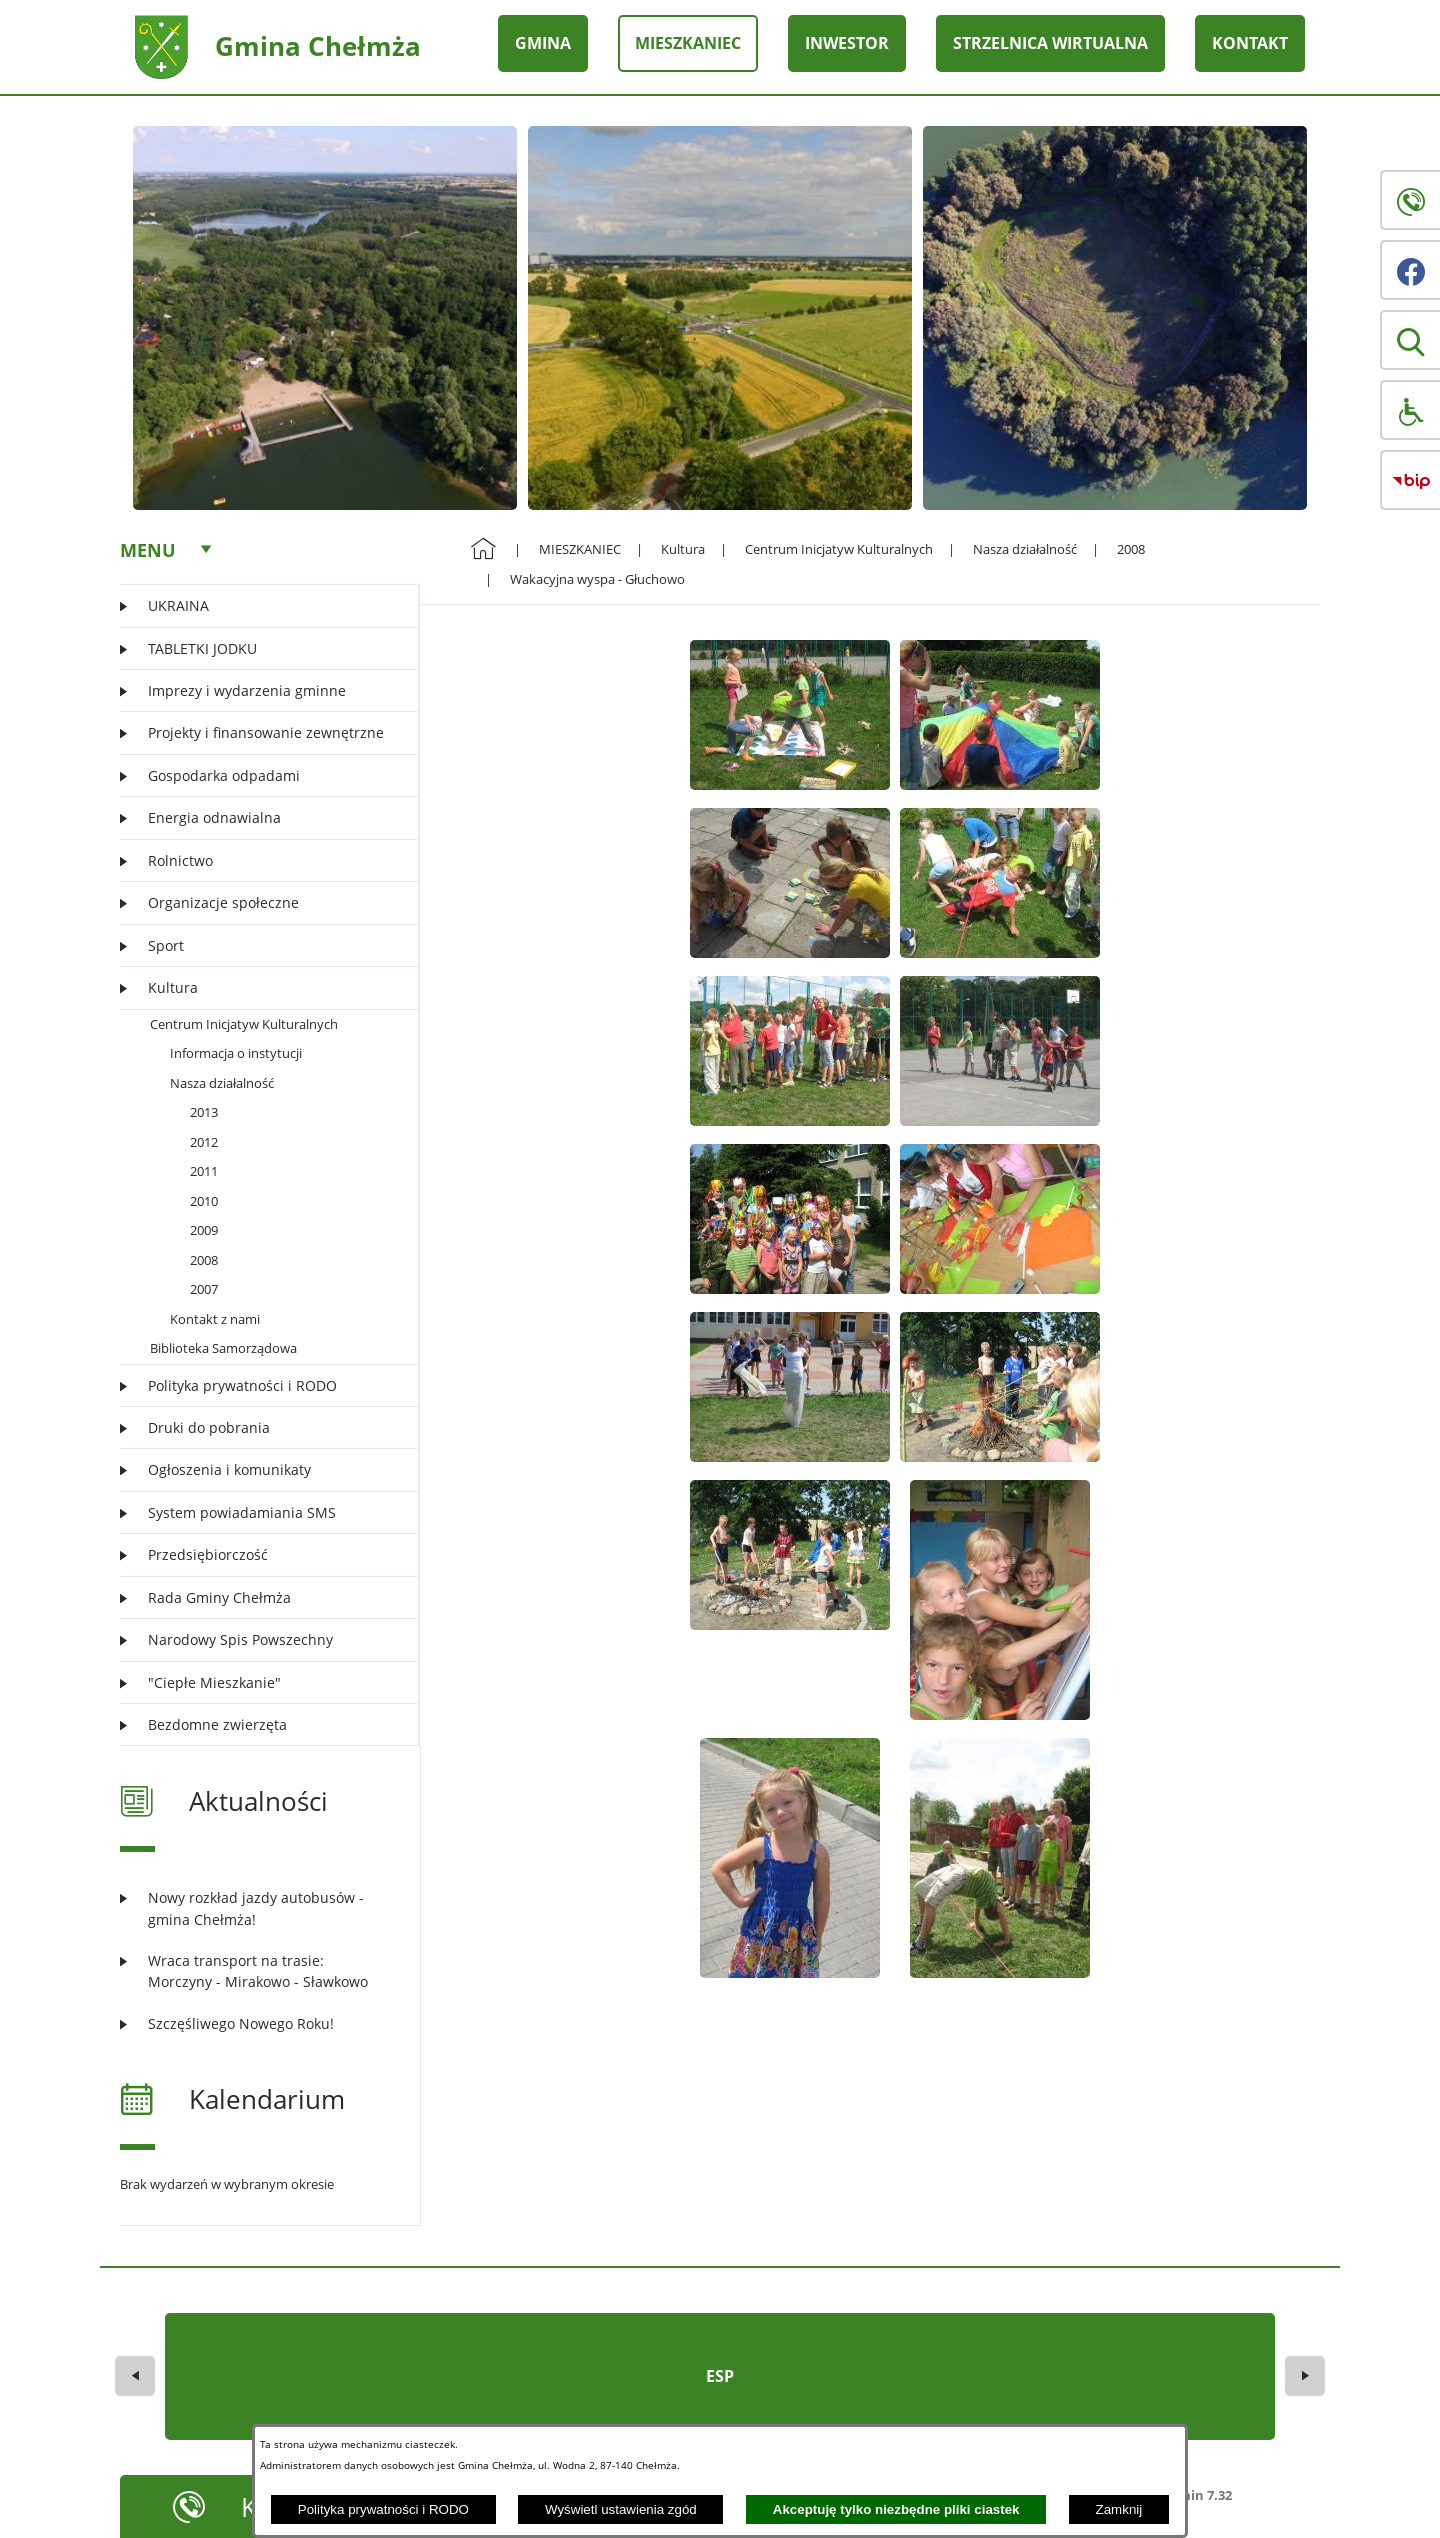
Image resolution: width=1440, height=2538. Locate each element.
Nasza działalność (222, 1083)
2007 (204, 1289)
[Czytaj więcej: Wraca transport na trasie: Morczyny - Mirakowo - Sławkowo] (257, 1971)
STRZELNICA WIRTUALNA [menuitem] (1050, 43)
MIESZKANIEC (580, 549)
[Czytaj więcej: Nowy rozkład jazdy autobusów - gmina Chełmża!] (257, 1908)
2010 (204, 1201)
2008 (204, 1260)
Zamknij (1119, 2509)
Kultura (683, 549)
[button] (1410, 340)
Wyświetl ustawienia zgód (621, 2509)
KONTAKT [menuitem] (1250, 43)
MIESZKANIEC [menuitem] (688, 43)
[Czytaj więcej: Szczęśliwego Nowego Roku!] (257, 2023)
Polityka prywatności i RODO (383, 2509)
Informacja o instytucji (236, 1053)
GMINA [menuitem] (543, 43)
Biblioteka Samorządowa (223, 1348)
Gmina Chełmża (318, 46)
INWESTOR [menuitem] (847, 43)
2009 (204, 1230)
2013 (204, 1112)
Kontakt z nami (215, 1319)
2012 (204, 1142)
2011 (204, 1171)
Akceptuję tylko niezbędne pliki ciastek (896, 2509)
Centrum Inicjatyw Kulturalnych (244, 1024)
